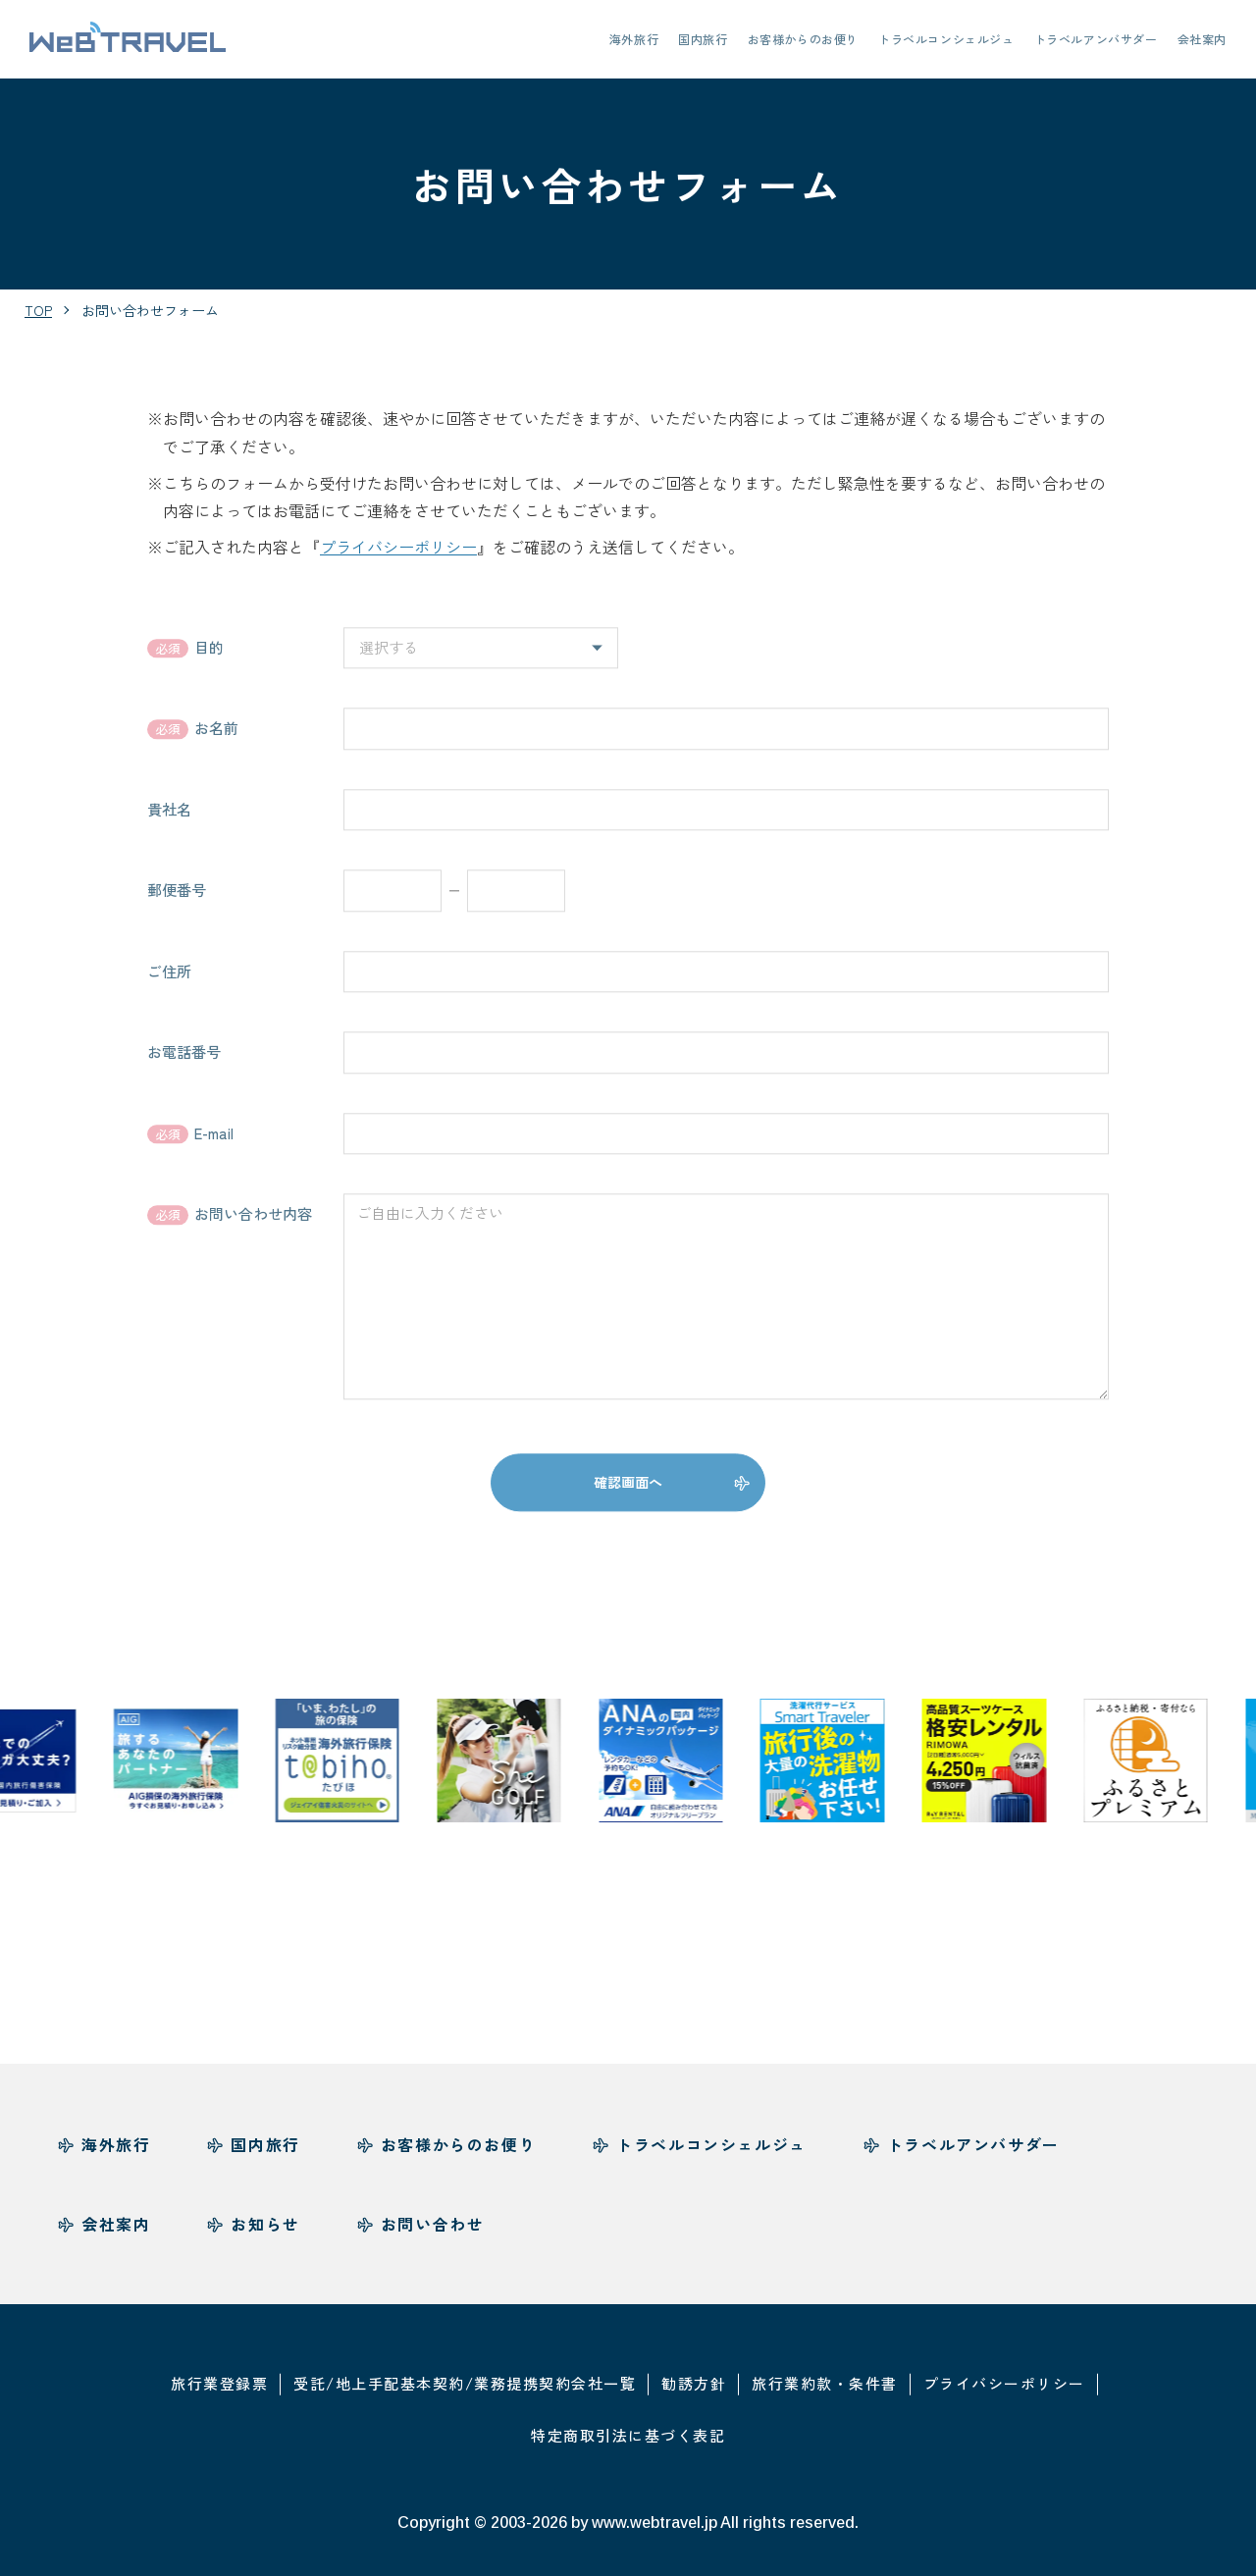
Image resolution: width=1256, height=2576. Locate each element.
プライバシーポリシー (398, 546)
